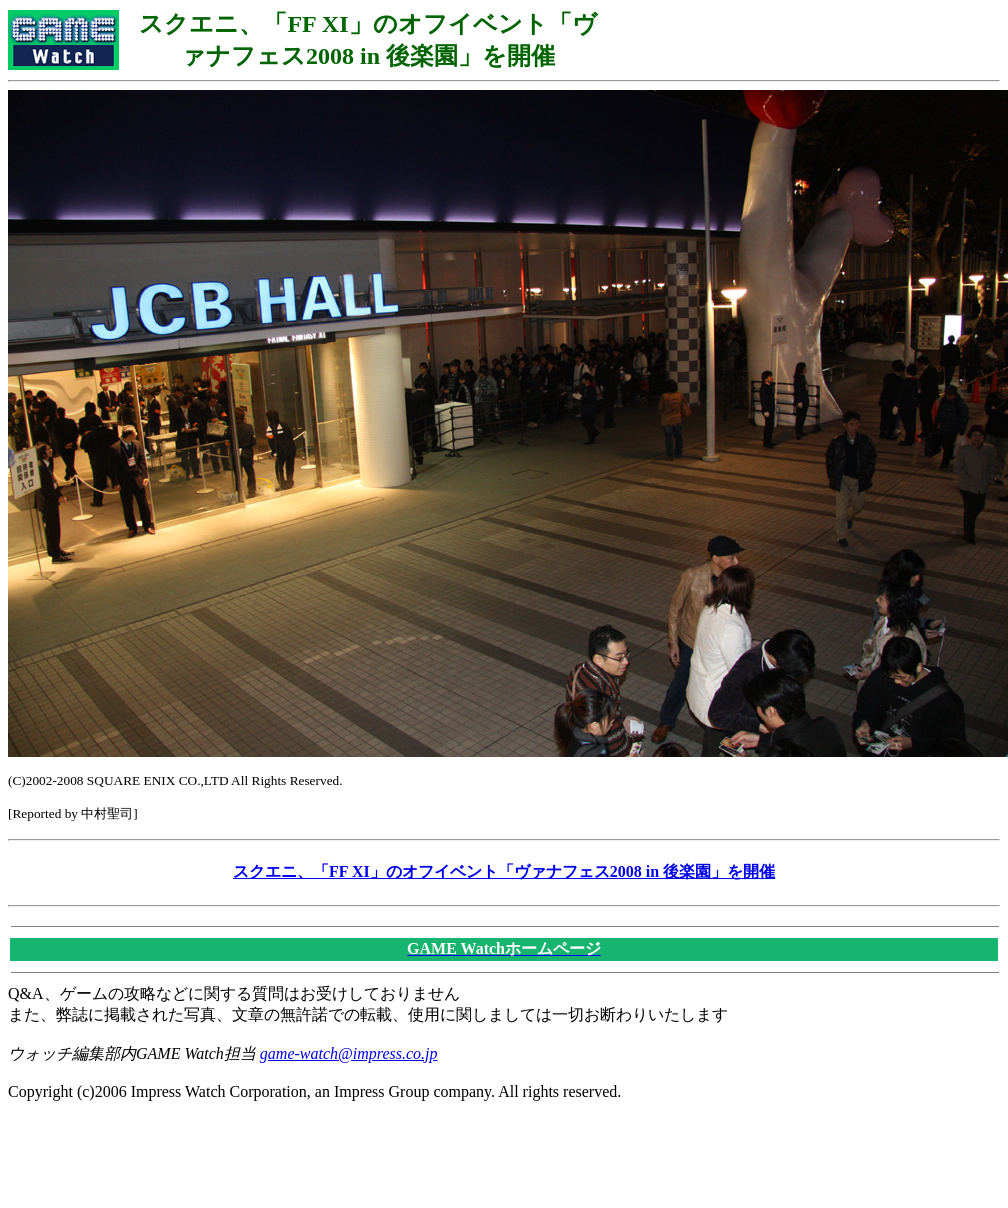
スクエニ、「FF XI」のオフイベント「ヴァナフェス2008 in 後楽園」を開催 (504, 871)
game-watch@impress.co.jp (349, 1053)
